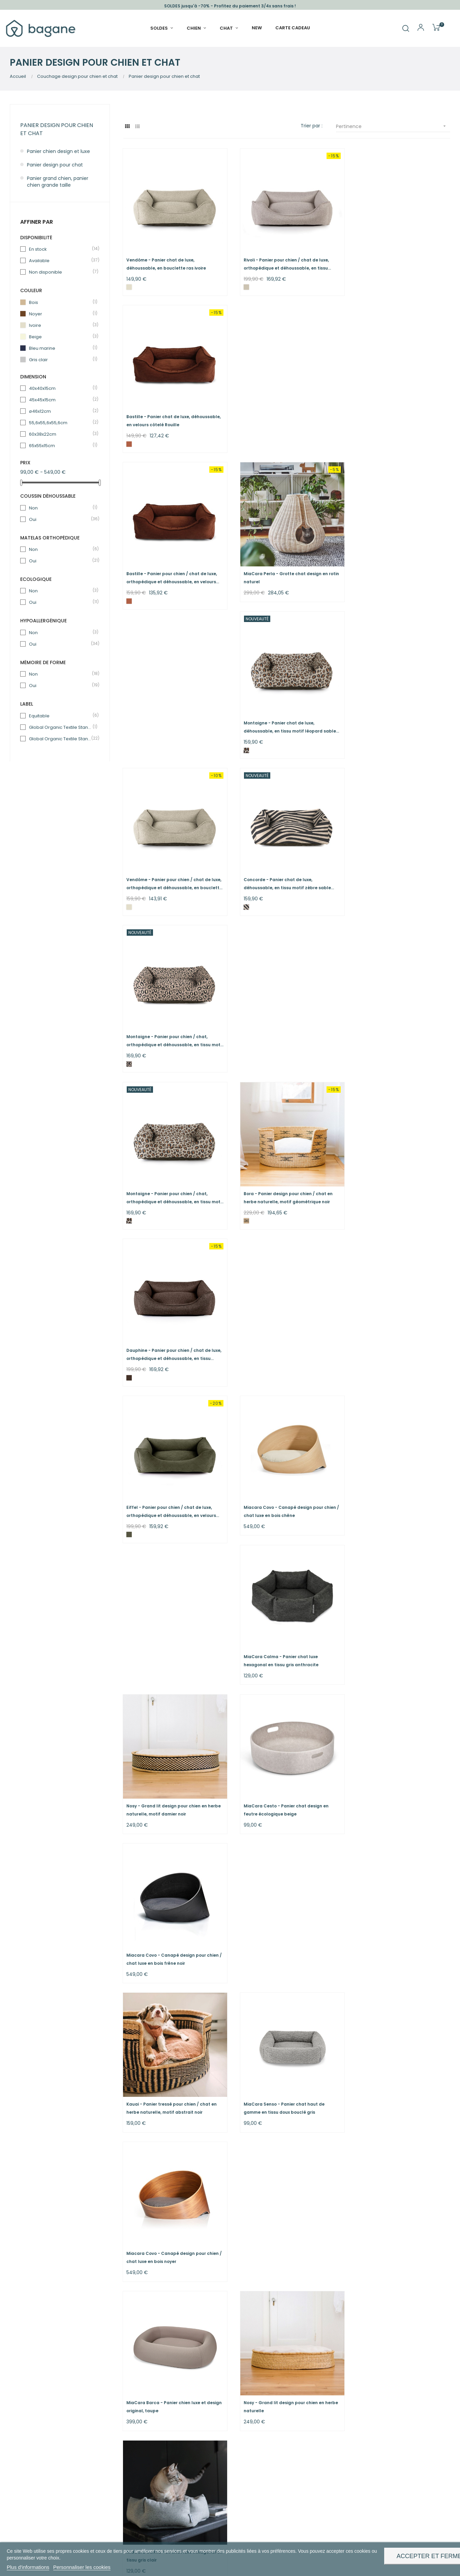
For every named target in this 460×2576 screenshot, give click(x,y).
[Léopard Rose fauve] (356, 589)
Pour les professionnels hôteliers (187, 2414)
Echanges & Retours (261, 2411)
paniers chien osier (196, 2310)
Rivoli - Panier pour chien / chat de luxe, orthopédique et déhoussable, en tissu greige (282, 260)
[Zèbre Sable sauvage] (242, 589)
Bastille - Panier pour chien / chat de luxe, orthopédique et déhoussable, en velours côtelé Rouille (172, 413)
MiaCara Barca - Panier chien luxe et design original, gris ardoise (166, 1920)
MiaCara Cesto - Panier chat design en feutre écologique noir (169, 1461)
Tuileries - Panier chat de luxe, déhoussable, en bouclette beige (390, 1920)
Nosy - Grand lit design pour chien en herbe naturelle (280, 1316)
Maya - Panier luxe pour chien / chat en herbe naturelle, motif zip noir (282, 1767)
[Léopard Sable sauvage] (356, 436)
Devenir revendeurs (183, 2399)
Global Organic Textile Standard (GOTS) (60, 727)
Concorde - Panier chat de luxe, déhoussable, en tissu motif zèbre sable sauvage (283, 566)
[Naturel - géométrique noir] (242, 742)
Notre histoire (176, 2374)
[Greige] (242, 283)
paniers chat (86, 2426)
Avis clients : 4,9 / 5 (259, 2374)
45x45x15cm (60, 400)
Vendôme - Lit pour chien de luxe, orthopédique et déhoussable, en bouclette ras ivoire (390, 1767)
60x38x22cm (60, 434)
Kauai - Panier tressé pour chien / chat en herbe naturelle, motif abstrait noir (172, 1170)
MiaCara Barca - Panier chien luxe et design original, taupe (166, 1316)
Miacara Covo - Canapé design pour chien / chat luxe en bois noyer (400, 1170)
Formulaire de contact (355, 2374)
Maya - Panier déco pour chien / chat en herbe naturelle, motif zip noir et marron (170, 1767)
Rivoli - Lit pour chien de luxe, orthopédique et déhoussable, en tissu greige (286, 1920)
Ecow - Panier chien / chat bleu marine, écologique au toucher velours (396, 1614)
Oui (60, 519)
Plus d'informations (28, 2567)
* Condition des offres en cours (274, 2435)
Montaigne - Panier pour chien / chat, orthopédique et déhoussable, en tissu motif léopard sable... (169, 719)
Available (60, 260)
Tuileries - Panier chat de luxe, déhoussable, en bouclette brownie (165, 2073)
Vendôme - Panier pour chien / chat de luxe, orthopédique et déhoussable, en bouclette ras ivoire (169, 566)
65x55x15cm (60, 445)
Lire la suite (136, 2323)
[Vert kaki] (129, 895)
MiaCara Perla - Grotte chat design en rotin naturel (282, 413)
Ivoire (60, 325)
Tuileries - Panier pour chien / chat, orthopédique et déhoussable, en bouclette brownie (278, 2226)
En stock (60, 249)
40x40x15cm (60, 388)
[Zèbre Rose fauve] (356, 2096)
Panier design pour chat (55, 164)
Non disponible (60, 272)
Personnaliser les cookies (82, 2567)
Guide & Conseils (257, 2387)
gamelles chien (73, 2441)
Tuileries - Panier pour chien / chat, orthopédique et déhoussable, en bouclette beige (165, 2226)
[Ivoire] (129, 283)
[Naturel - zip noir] (242, 1790)
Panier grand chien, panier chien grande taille (57, 181)
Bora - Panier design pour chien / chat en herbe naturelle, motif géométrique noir (284, 719)
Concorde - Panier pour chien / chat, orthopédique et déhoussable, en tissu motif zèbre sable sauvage (282, 2073)
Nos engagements (182, 2387)
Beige (60, 337)
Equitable (60, 716)
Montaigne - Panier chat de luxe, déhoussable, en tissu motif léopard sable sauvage (400, 413)
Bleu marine (60, 348)
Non (60, 508)
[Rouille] (356, 283)
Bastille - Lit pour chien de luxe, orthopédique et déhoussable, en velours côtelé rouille (398, 1461)
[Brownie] (129, 2096)
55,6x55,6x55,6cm (60, 423)
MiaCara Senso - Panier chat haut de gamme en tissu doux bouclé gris (280, 1170)
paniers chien (42, 2426)
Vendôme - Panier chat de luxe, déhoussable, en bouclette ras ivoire (166, 260)
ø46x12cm (60, 411)
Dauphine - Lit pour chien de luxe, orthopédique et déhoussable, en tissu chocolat (282, 1461)
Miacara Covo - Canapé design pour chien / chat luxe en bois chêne (286, 872)
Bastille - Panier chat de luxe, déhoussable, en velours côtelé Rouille (395, 260)
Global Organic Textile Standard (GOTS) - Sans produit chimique (60, 739)
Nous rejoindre (177, 2430)
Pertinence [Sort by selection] (393, 126)
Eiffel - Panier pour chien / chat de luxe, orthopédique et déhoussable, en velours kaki (171, 872)
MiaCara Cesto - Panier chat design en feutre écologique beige (282, 1025)
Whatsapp (341, 2387)
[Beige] (356, 1943)
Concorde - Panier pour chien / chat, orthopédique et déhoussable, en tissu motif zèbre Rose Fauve (396, 2073)
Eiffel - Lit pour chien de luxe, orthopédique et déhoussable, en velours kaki (285, 1614)
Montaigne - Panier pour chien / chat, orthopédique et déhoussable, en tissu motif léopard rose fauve (396, 566)
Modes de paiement (261, 2423)
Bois (60, 302)
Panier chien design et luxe (58, 151)
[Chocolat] (356, 742)
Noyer (60, 314)
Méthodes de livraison (263, 2399)
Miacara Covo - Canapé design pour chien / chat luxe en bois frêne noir (400, 1025)
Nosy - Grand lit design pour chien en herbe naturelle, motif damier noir (167, 1025)
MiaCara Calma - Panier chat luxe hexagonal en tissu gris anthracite (391, 872)
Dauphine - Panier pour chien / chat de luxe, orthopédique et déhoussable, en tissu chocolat (396, 719)
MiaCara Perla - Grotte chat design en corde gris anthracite (169, 1614)
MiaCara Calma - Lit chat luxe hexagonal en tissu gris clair (398, 1316)
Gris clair (60, 359)
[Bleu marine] (356, 1637)
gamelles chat (121, 2441)
